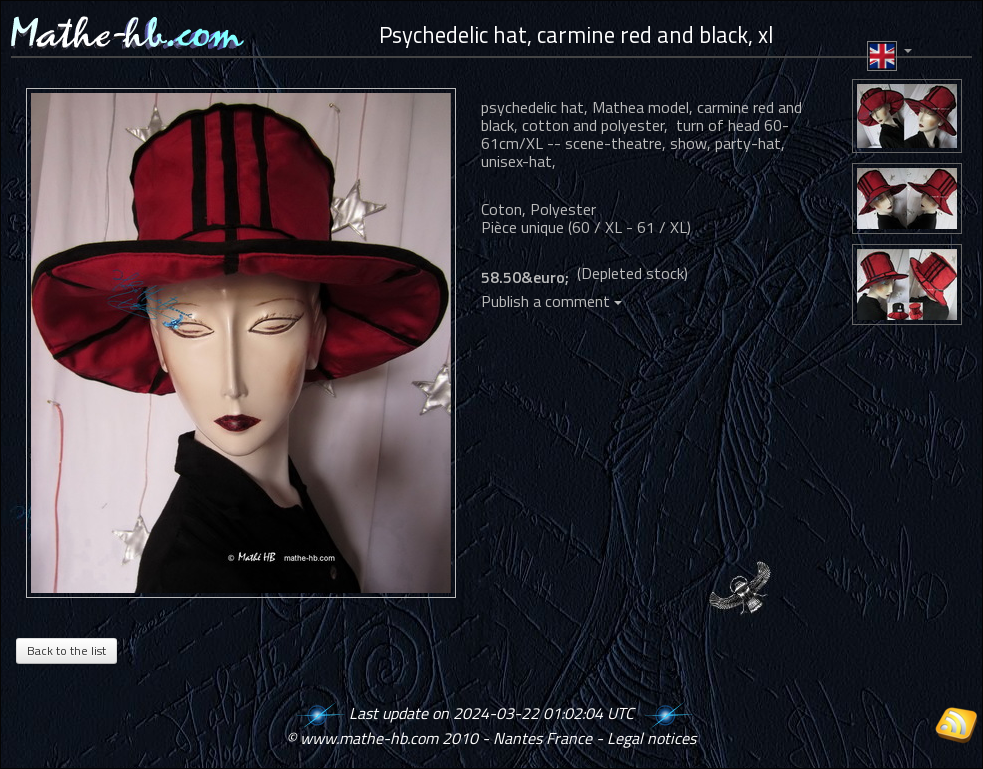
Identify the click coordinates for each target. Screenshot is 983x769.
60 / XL (597, 227)
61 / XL (662, 227)
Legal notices (651, 738)
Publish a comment (551, 301)
